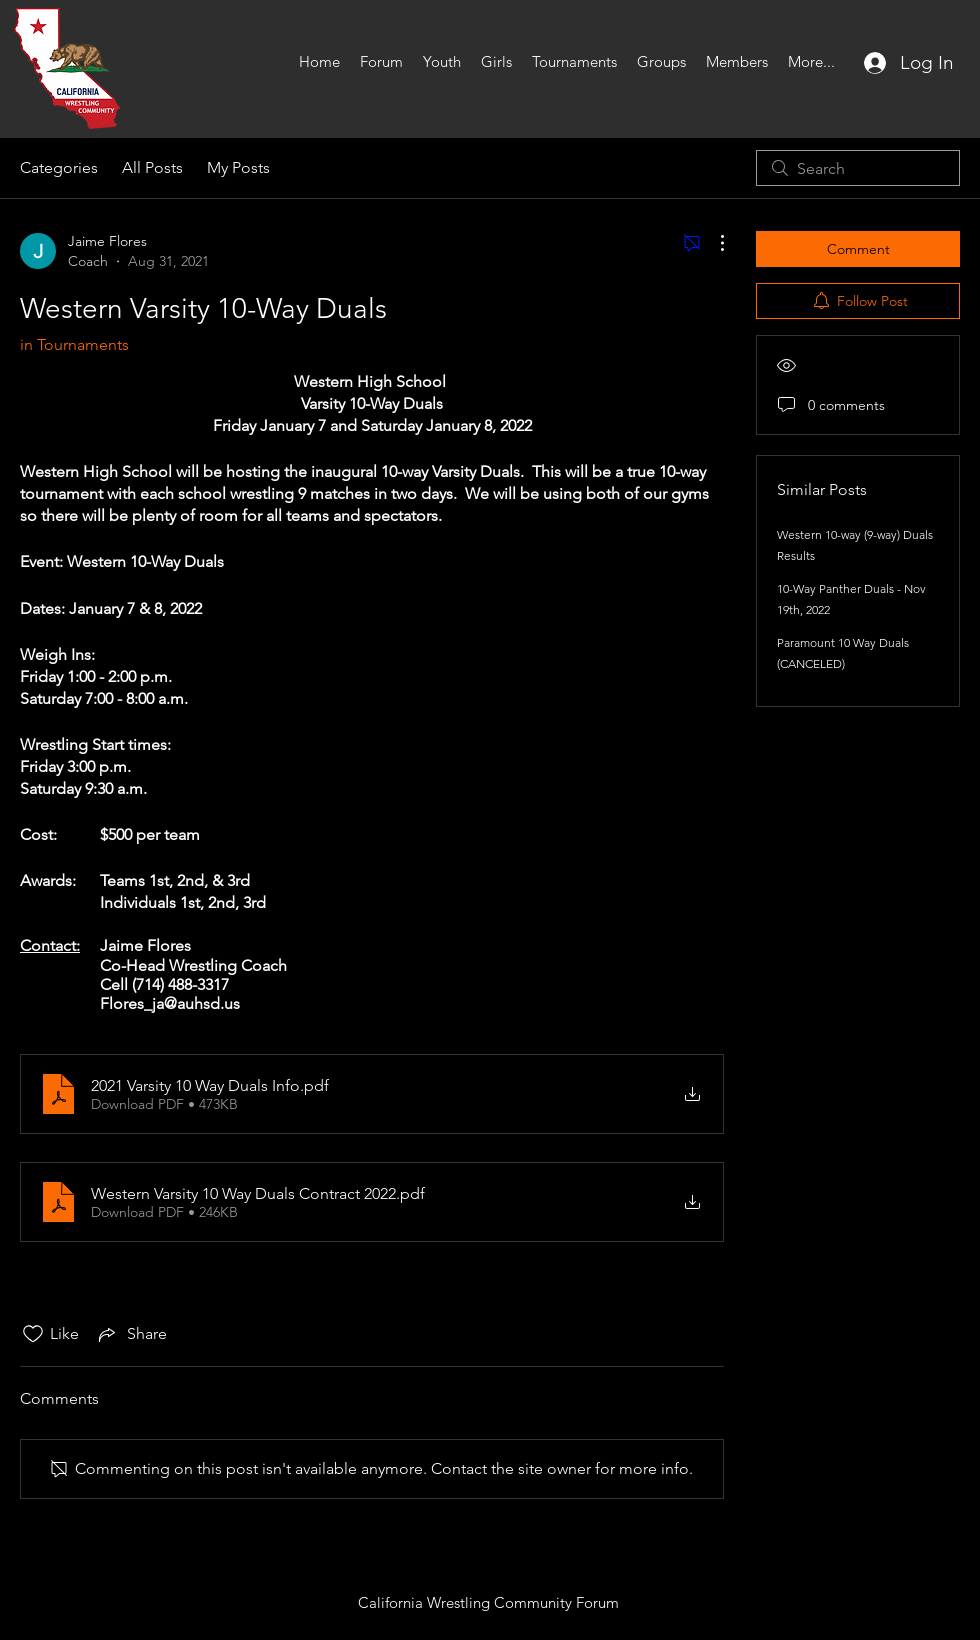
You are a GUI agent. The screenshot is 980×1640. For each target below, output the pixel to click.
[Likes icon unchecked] (33, 1334)
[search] (858, 168)
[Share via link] (131, 1334)
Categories (59, 167)
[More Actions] (712, 243)
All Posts (152, 167)
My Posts (238, 167)
